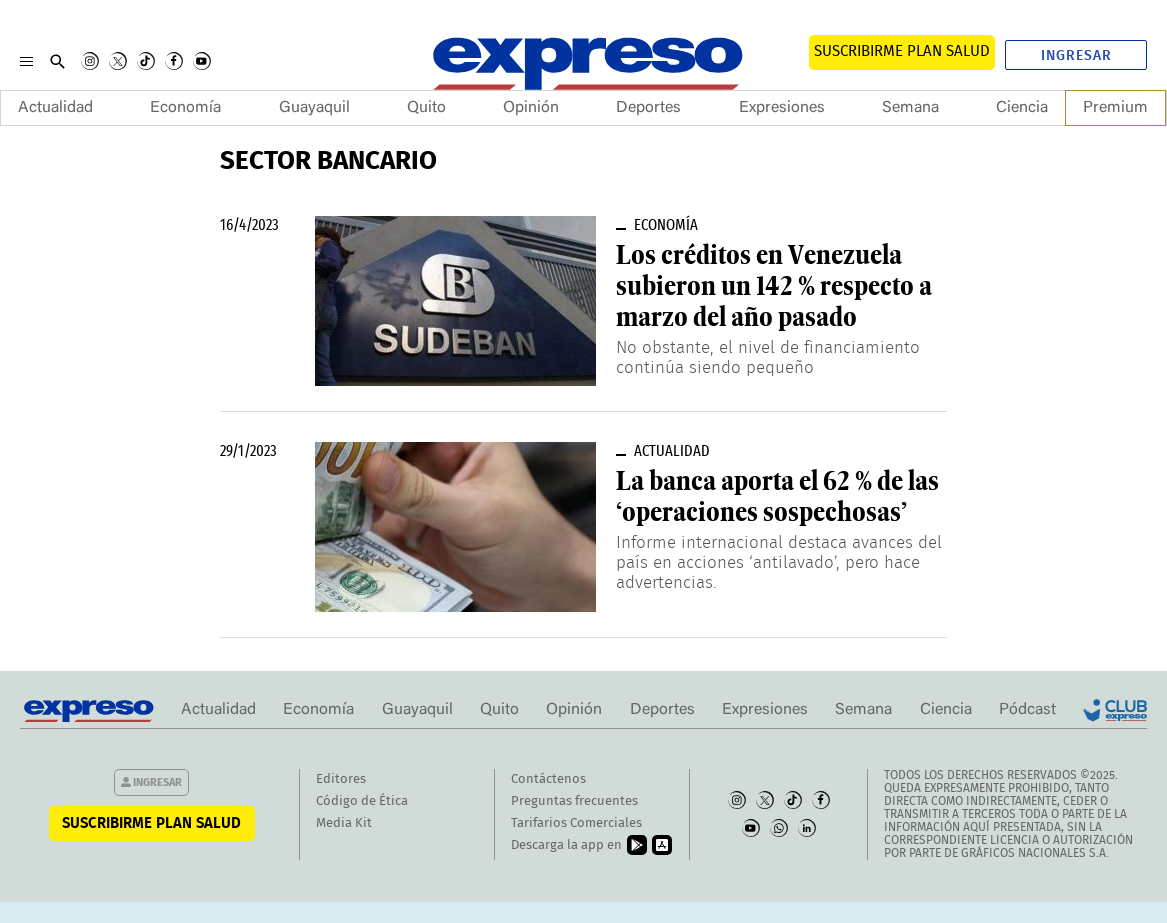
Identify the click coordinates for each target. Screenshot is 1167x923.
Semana (910, 108)
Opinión (531, 108)
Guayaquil (314, 108)
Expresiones (782, 108)
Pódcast (1027, 710)
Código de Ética (362, 801)
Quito (426, 108)
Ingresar (1076, 56)
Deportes (648, 108)
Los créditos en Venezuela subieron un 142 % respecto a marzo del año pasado (774, 286)
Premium (1115, 108)
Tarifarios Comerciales (576, 823)
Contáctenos (548, 779)
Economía (185, 108)
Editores (341, 779)
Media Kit (344, 823)
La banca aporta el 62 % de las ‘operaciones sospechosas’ (777, 496)
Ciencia (1022, 108)
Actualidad (55, 108)
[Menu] (26, 61)
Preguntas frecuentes (574, 801)
